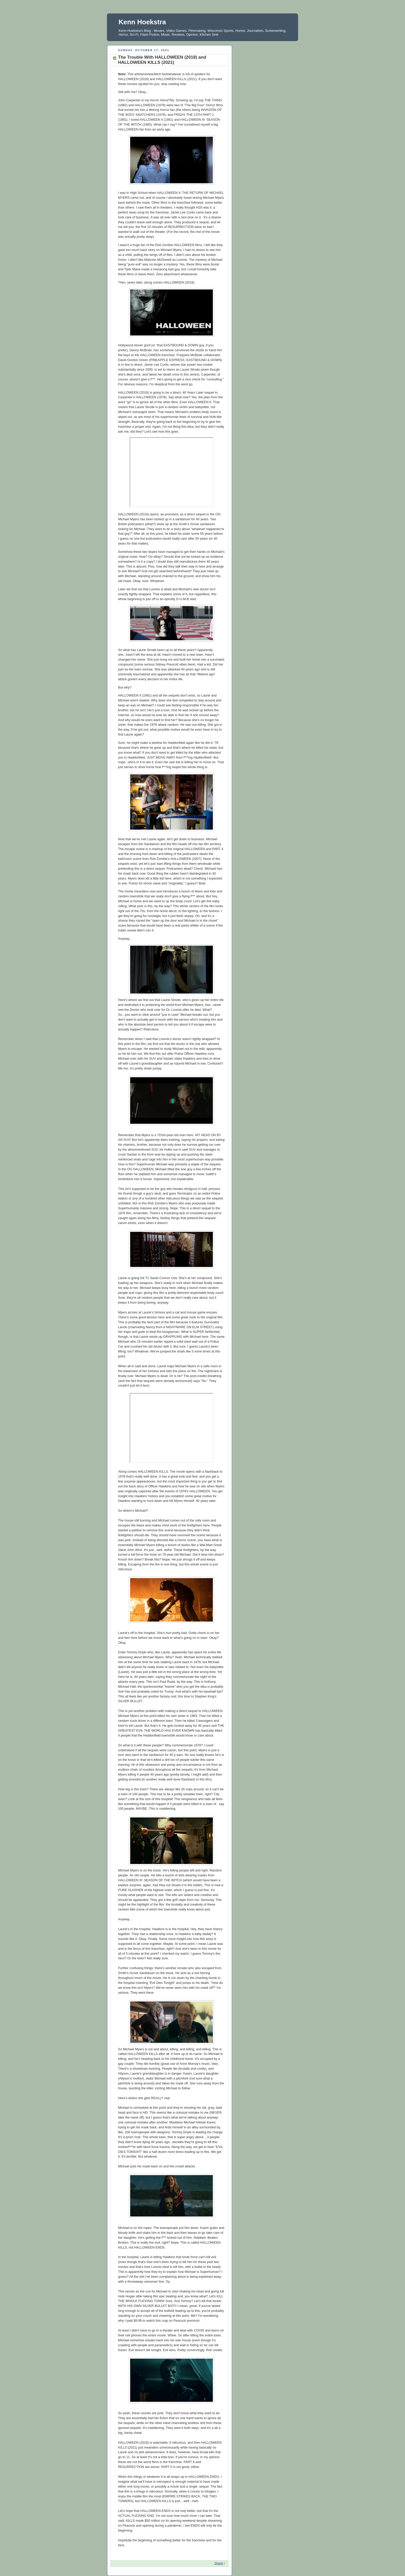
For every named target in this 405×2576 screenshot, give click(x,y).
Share (218, 2563)
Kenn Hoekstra (142, 22)
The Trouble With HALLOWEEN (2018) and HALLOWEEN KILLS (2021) (162, 60)
